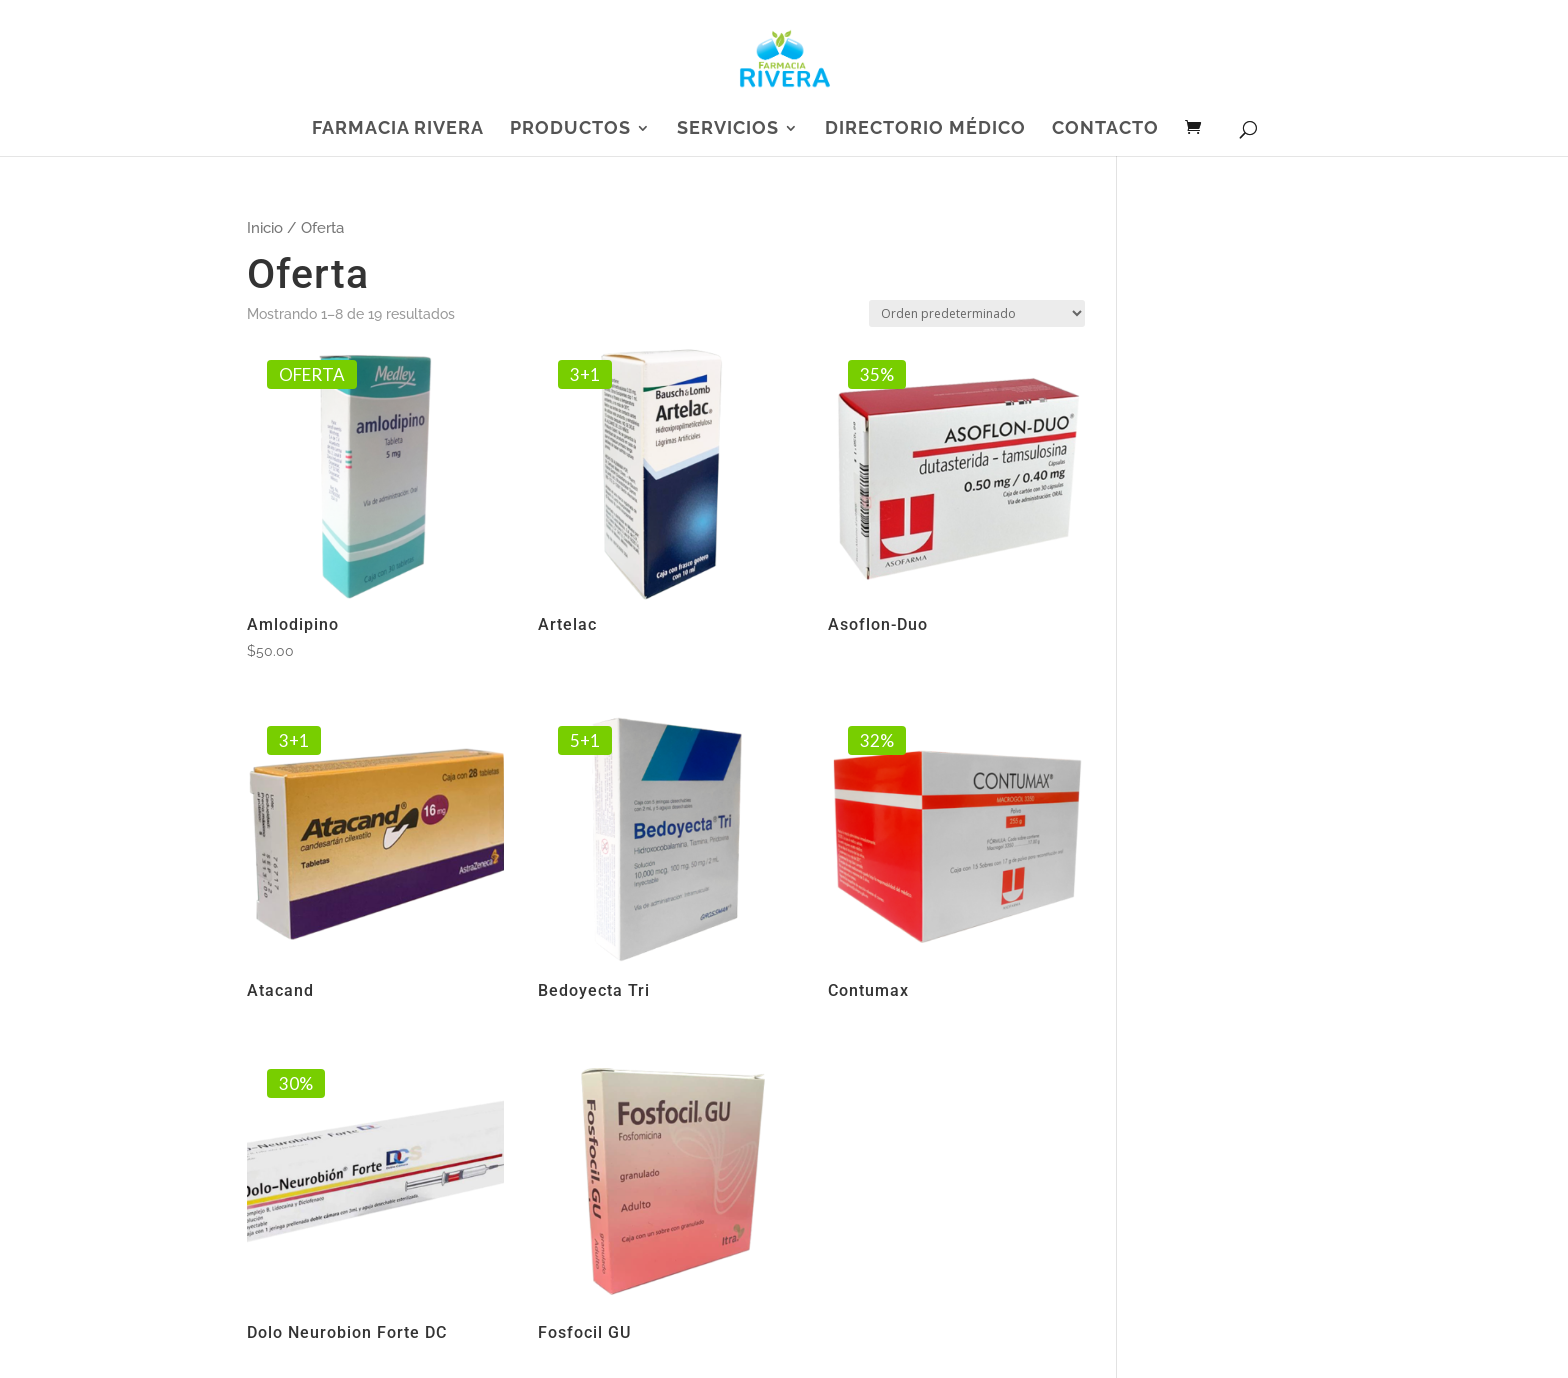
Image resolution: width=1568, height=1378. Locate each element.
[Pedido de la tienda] (977, 313)
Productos (570, 129)
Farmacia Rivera (398, 129)
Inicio (265, 227)
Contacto (1105, 129)
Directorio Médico (925, 129)
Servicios (728, 129)
